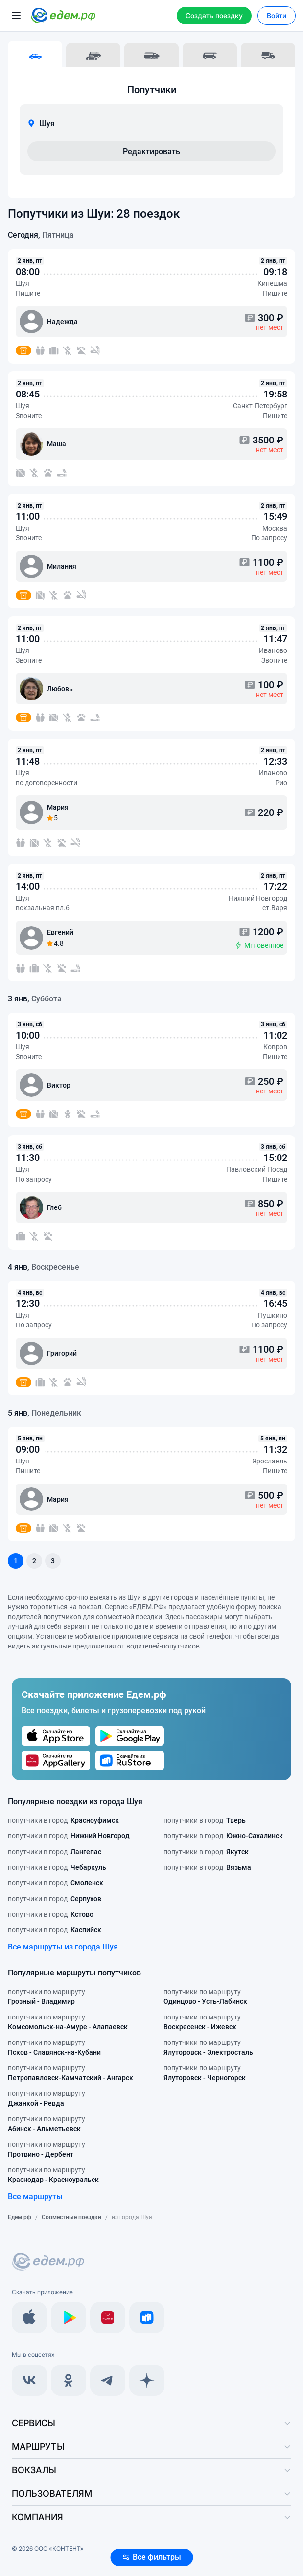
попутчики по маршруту (46, 1997)
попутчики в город (63, 1820)
